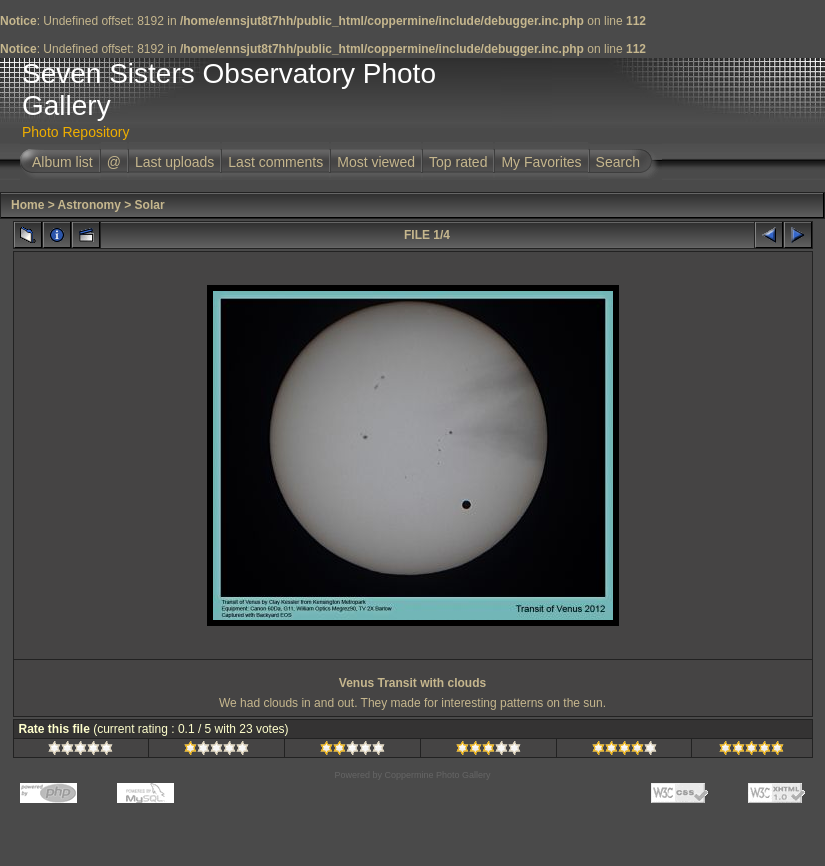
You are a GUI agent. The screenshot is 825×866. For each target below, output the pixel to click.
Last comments (275, 162)
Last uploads (174, 162)
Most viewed (376, 162)
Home (27, 205)
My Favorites (541, 162)
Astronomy (89, 205)
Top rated (458, 162)
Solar (150, 205)
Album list (62, 162)
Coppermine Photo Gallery (437, 775)
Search (618, 162)
